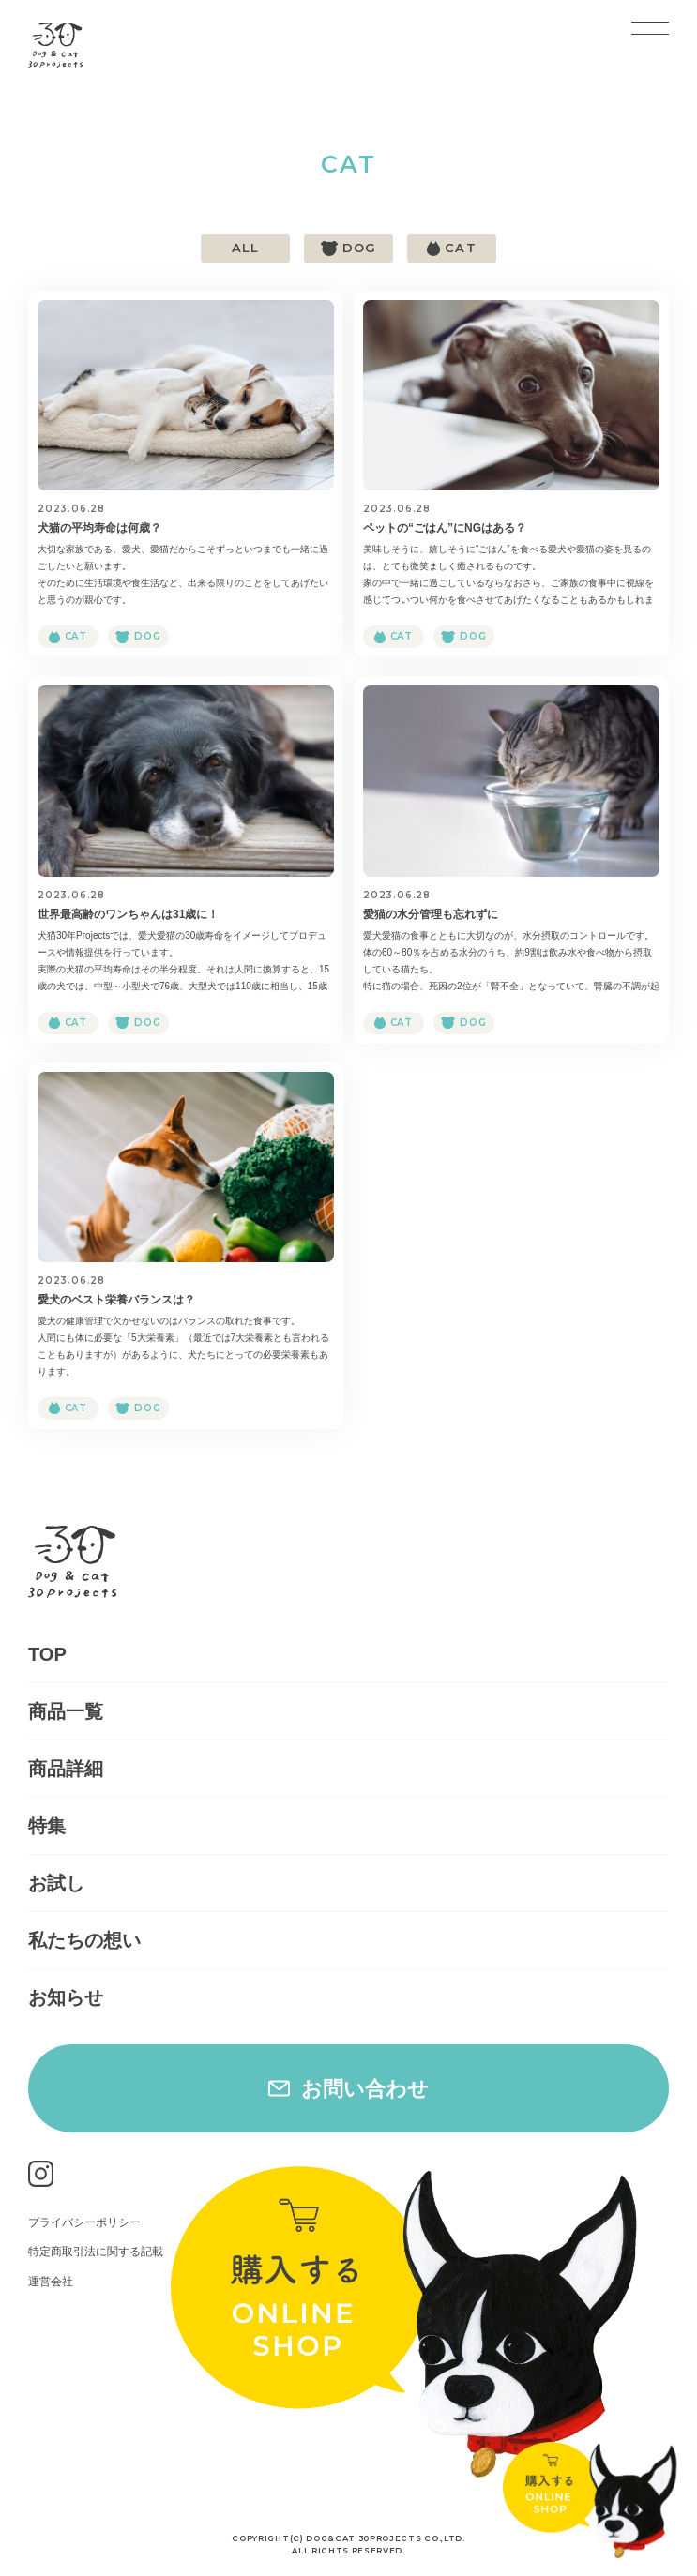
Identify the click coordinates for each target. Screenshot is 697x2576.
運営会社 (50, 2281)
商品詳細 (65, 1768)
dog (359, 248)
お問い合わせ (365, 2089)
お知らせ (65, 1997)
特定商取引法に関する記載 (95, 2251)
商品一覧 (65, 1711)
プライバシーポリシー (84, 2222)
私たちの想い (84, 1940)
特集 (47, 1825)
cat (460, 248)
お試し (56, 1883)
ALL (245, 248)
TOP (47, 1654)
